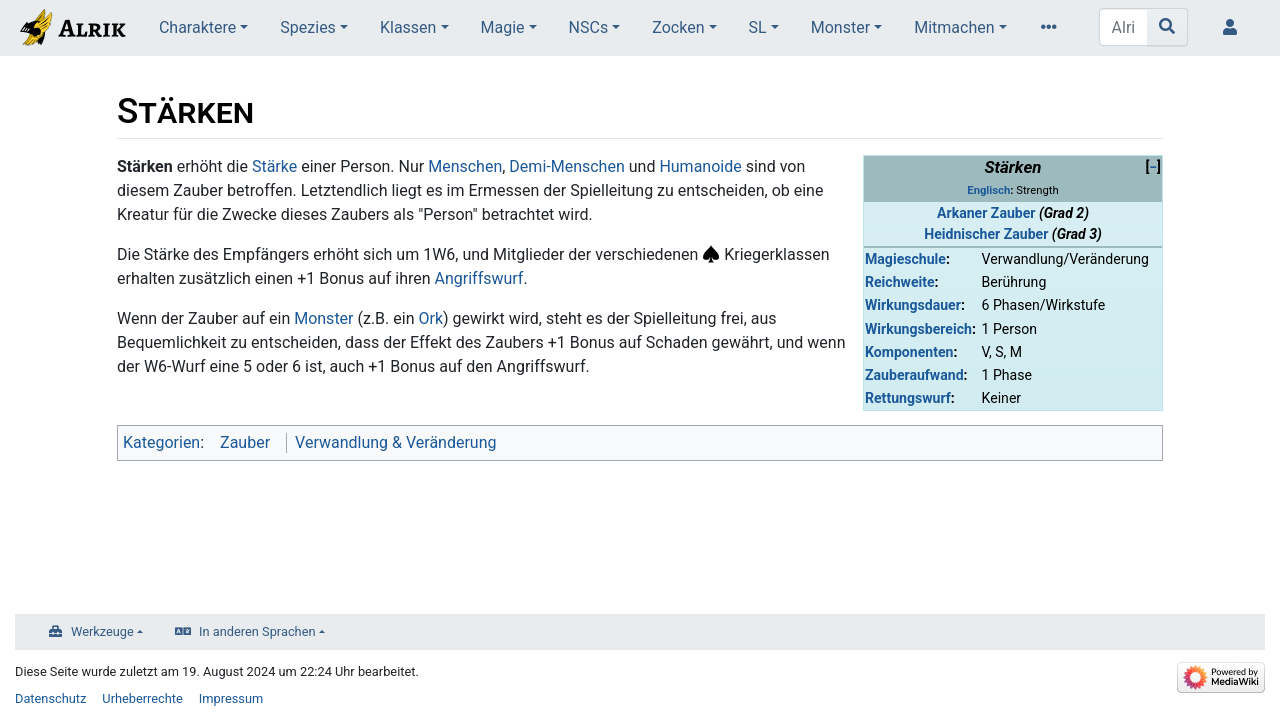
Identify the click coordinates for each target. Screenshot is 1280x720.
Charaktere (197, 27)
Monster (840, 27)
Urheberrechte (142, 698)
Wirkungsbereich (918, 329)
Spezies (308, 27)
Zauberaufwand (914, 375)
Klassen (408, 27)
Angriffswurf (479, 278)
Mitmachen (954, 27)
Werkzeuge (102, 631)
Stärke (274, 166)
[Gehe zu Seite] (1167, 27)
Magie (503, 27)
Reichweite (900, 282)
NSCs (589, 27)
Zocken (678, 27)
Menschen (465, 166)
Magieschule (905, 259)
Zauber (245, 442)
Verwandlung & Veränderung (395, 442)
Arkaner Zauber (986, 213)
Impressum (231, 698)
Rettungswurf (908, 398)
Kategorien (161, 442)
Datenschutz (50, 698)
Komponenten (909, 352)
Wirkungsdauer (913, 305)
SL (758, 27)
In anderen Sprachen (257, 631)
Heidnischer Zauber (986, 234)
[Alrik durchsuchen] (1123, 27)
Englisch (988, 190)
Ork (430, 318)
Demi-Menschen (566, 166)
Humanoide (700, 166)
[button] (1153, 167)
